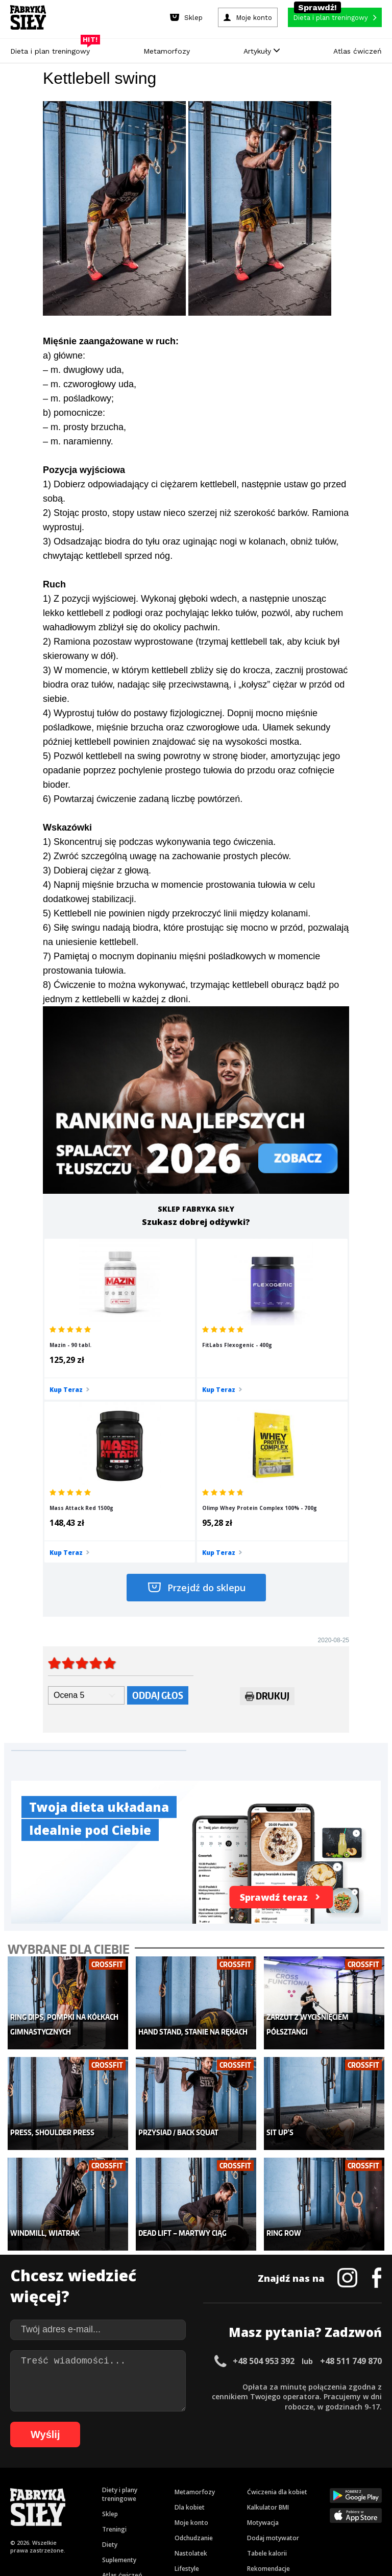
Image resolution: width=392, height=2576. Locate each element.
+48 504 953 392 (264, 2173)
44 (89, 2486)
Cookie (227, 2442)
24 (254, 2470)
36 (377, 2470)
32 (336, 2470)
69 (344, 2486)
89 (184, 2501)
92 (214, 2501)
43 (79, 2486)
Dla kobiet (190, 2319)
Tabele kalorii (267, 2365)
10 (111, 2470)
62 (272, 2486)
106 (182, 2516)
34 (356, 2470)
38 (27, 2486)
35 (366, 2470)
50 (150, 2486)
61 (262, 2486)
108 (210, 2516)
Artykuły (261, 51)
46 (109, 2486)
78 (71, 2501)
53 (181, 2486)
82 (112, 2501)
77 (61, 2501)
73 (20, 2501)
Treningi (114, 2341)
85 (143, 2501)
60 (252, 2486)
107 (196, 2516)
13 (142, 2470)
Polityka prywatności (287, 2442)
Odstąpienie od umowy (261, 2540)
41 (58, 2486)
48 (130, 2486)
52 (170, 2486)
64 (293, 2486)
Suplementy (119, 2372)
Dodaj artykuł (92, 2442)
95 (245, 2501)
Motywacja (263, 2334)
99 (286, 2501)
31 (326, 2470)
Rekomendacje (268, 2380)
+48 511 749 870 (351, 2173)
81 (102, 2501)
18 (193, 2470)
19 (203, 2470)
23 (244, 2470)
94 (235, 2501)
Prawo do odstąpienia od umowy (149, 2540)
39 (38, 2486)
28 (295, 2470)
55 (201, 2486)
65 (303, 2486)
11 (121, 2470)
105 (369, 2501)
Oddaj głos (157, 1538)
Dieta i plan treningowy (52, 48)
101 (312, 2501)
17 (183, 2470)
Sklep (110, 2326)
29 (305, 2470)
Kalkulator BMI (268, 2319)
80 (92, 2501)
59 (242, 2486)
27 (285, 2470)
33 (346, 2470)
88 (173, 2501)
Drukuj (267, 1540)
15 (162, 2470)
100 (298, 2501)
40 (48, 2486)
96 (255, 2501)
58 (232, 2486)
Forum (256, 2396)
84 (133, 2501)
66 (313, 2486)
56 (211, 2486)
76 (51, 2501)
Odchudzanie (194, 2350)
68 (334, 2486)
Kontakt (190, 2442)
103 (341, 2501)
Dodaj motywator (273, 2350)
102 (327, 2501)
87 (163, 2501)
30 (315, 2470)
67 (324, 2486)
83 (122, 2501)
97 (265, 2501)
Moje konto (191, 2334)
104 (355, 2501)
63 (283, 2486)
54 (191, 2486)
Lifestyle (187, 2380)
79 (82, 2501)
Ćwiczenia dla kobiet (277, 2304)
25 (264, 2470)
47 (119, 2486)
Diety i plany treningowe (119, 2306)
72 (375, 2486)
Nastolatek (191, 2365)
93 (224, 2501)
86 (153, 2501)
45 (99, 2486)
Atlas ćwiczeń (357, 51)
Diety (109, 2356)
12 (132, 2470)
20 (213, 2470)
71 (364, 2486)
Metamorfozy (166, 51)
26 (275, 2470)
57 (221, 2486)
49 (140, 2486)
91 (204, 2501)
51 (160, 2486)
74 (31, 2501)
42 (68, 2486)
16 (172, 2470)
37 (17, 2486)
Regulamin (146, 2442)
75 (41, 2501)
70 (354, 2486)
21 (223, 2470)
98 (276, 2501)
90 (194, 2501)
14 (152, 2470)
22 (234, 2470)
